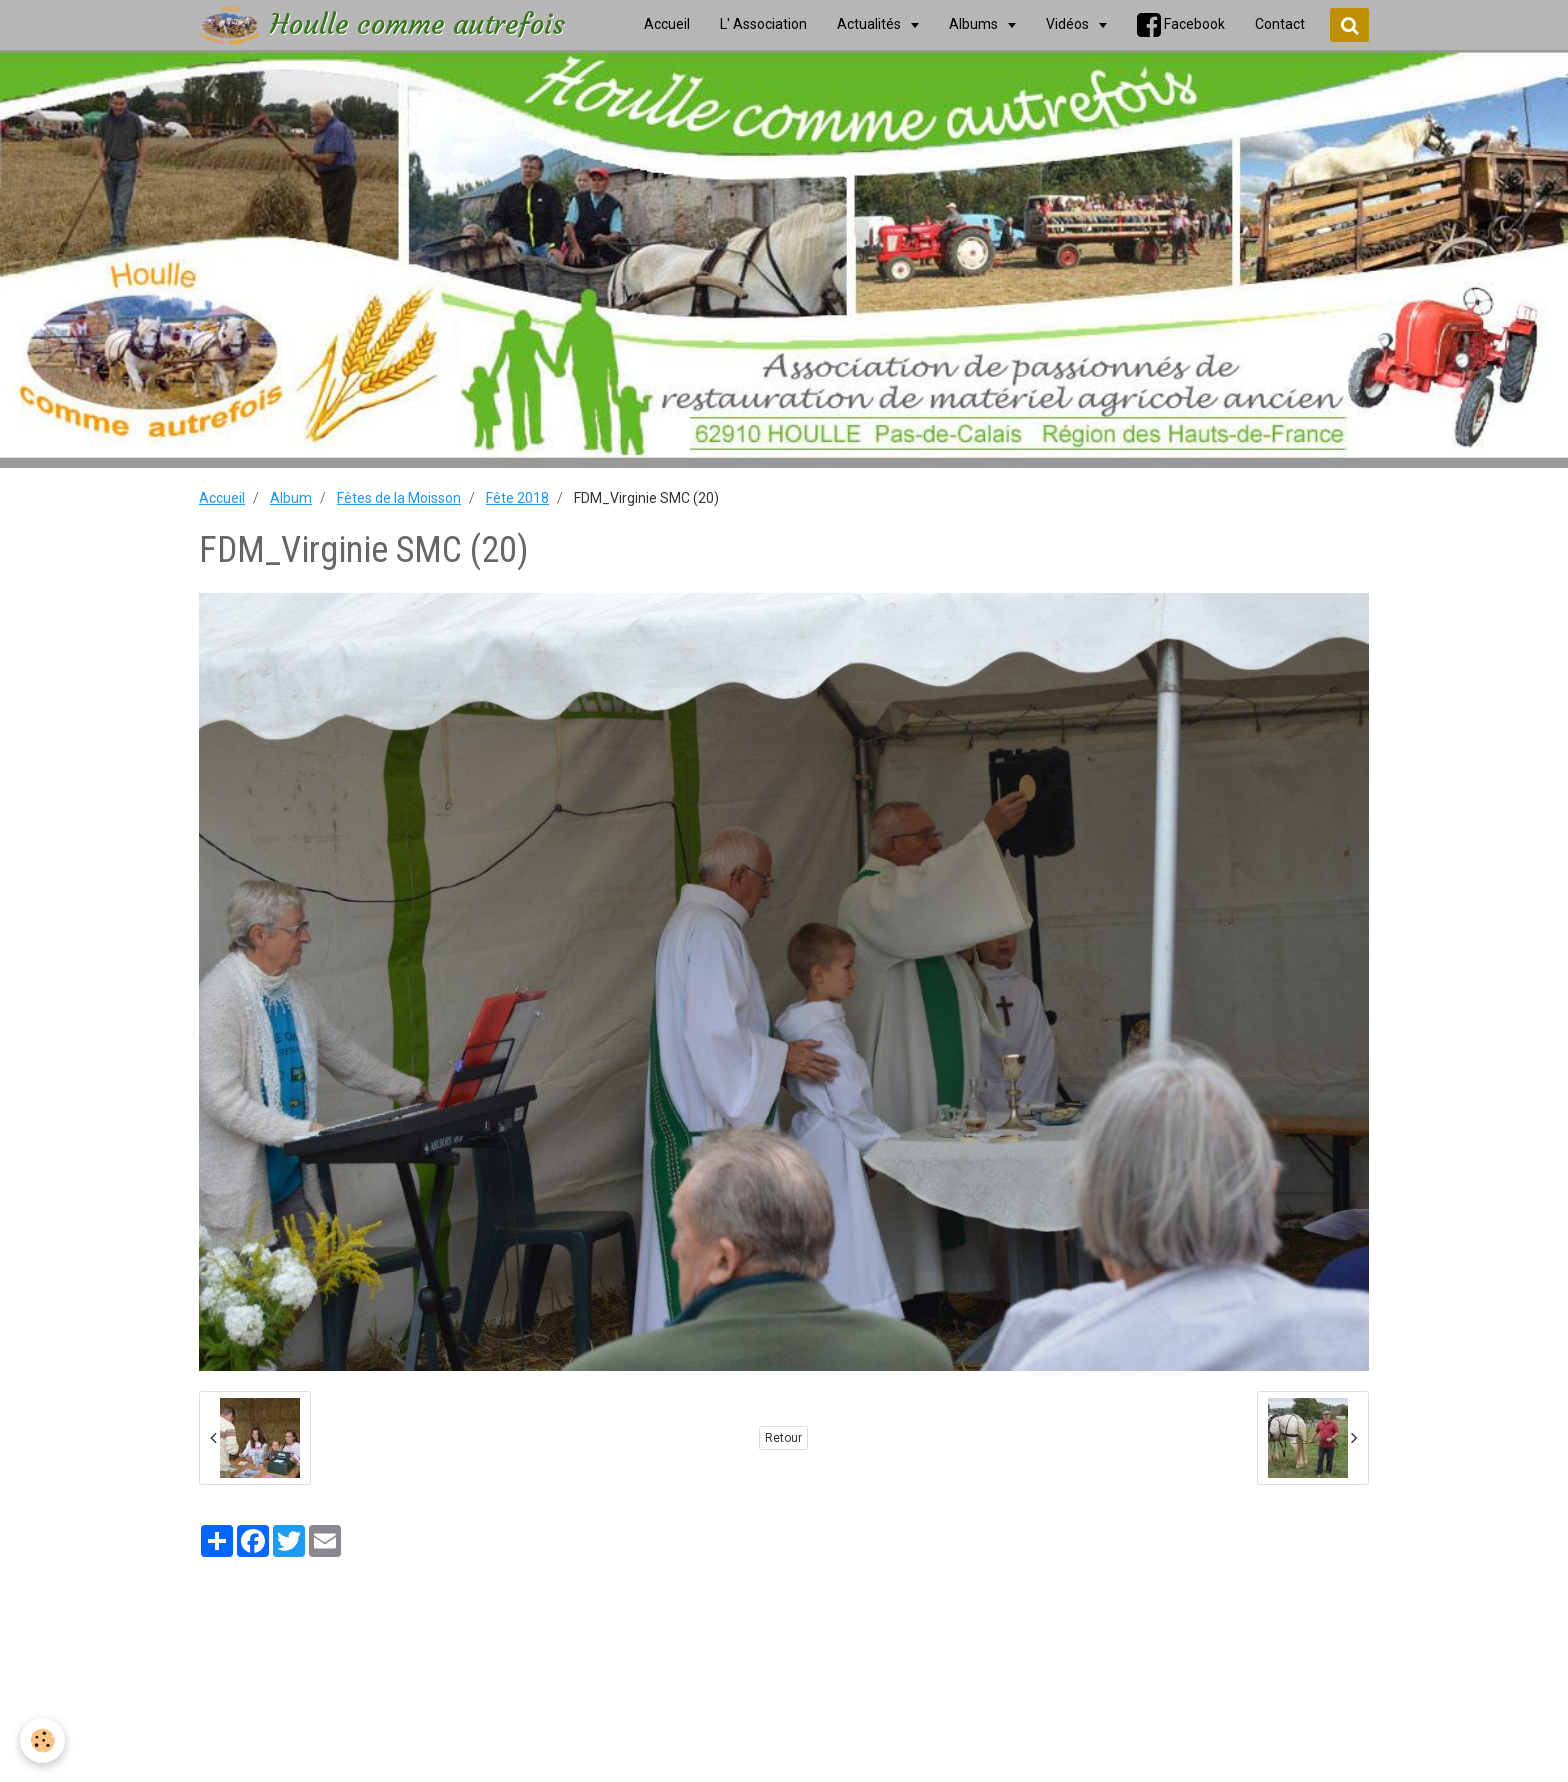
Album (291, 498)
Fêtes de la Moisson (399, 498)
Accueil (222, 498)
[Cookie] (42, 1740)
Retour (783, 1438)
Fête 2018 (517, 498)
